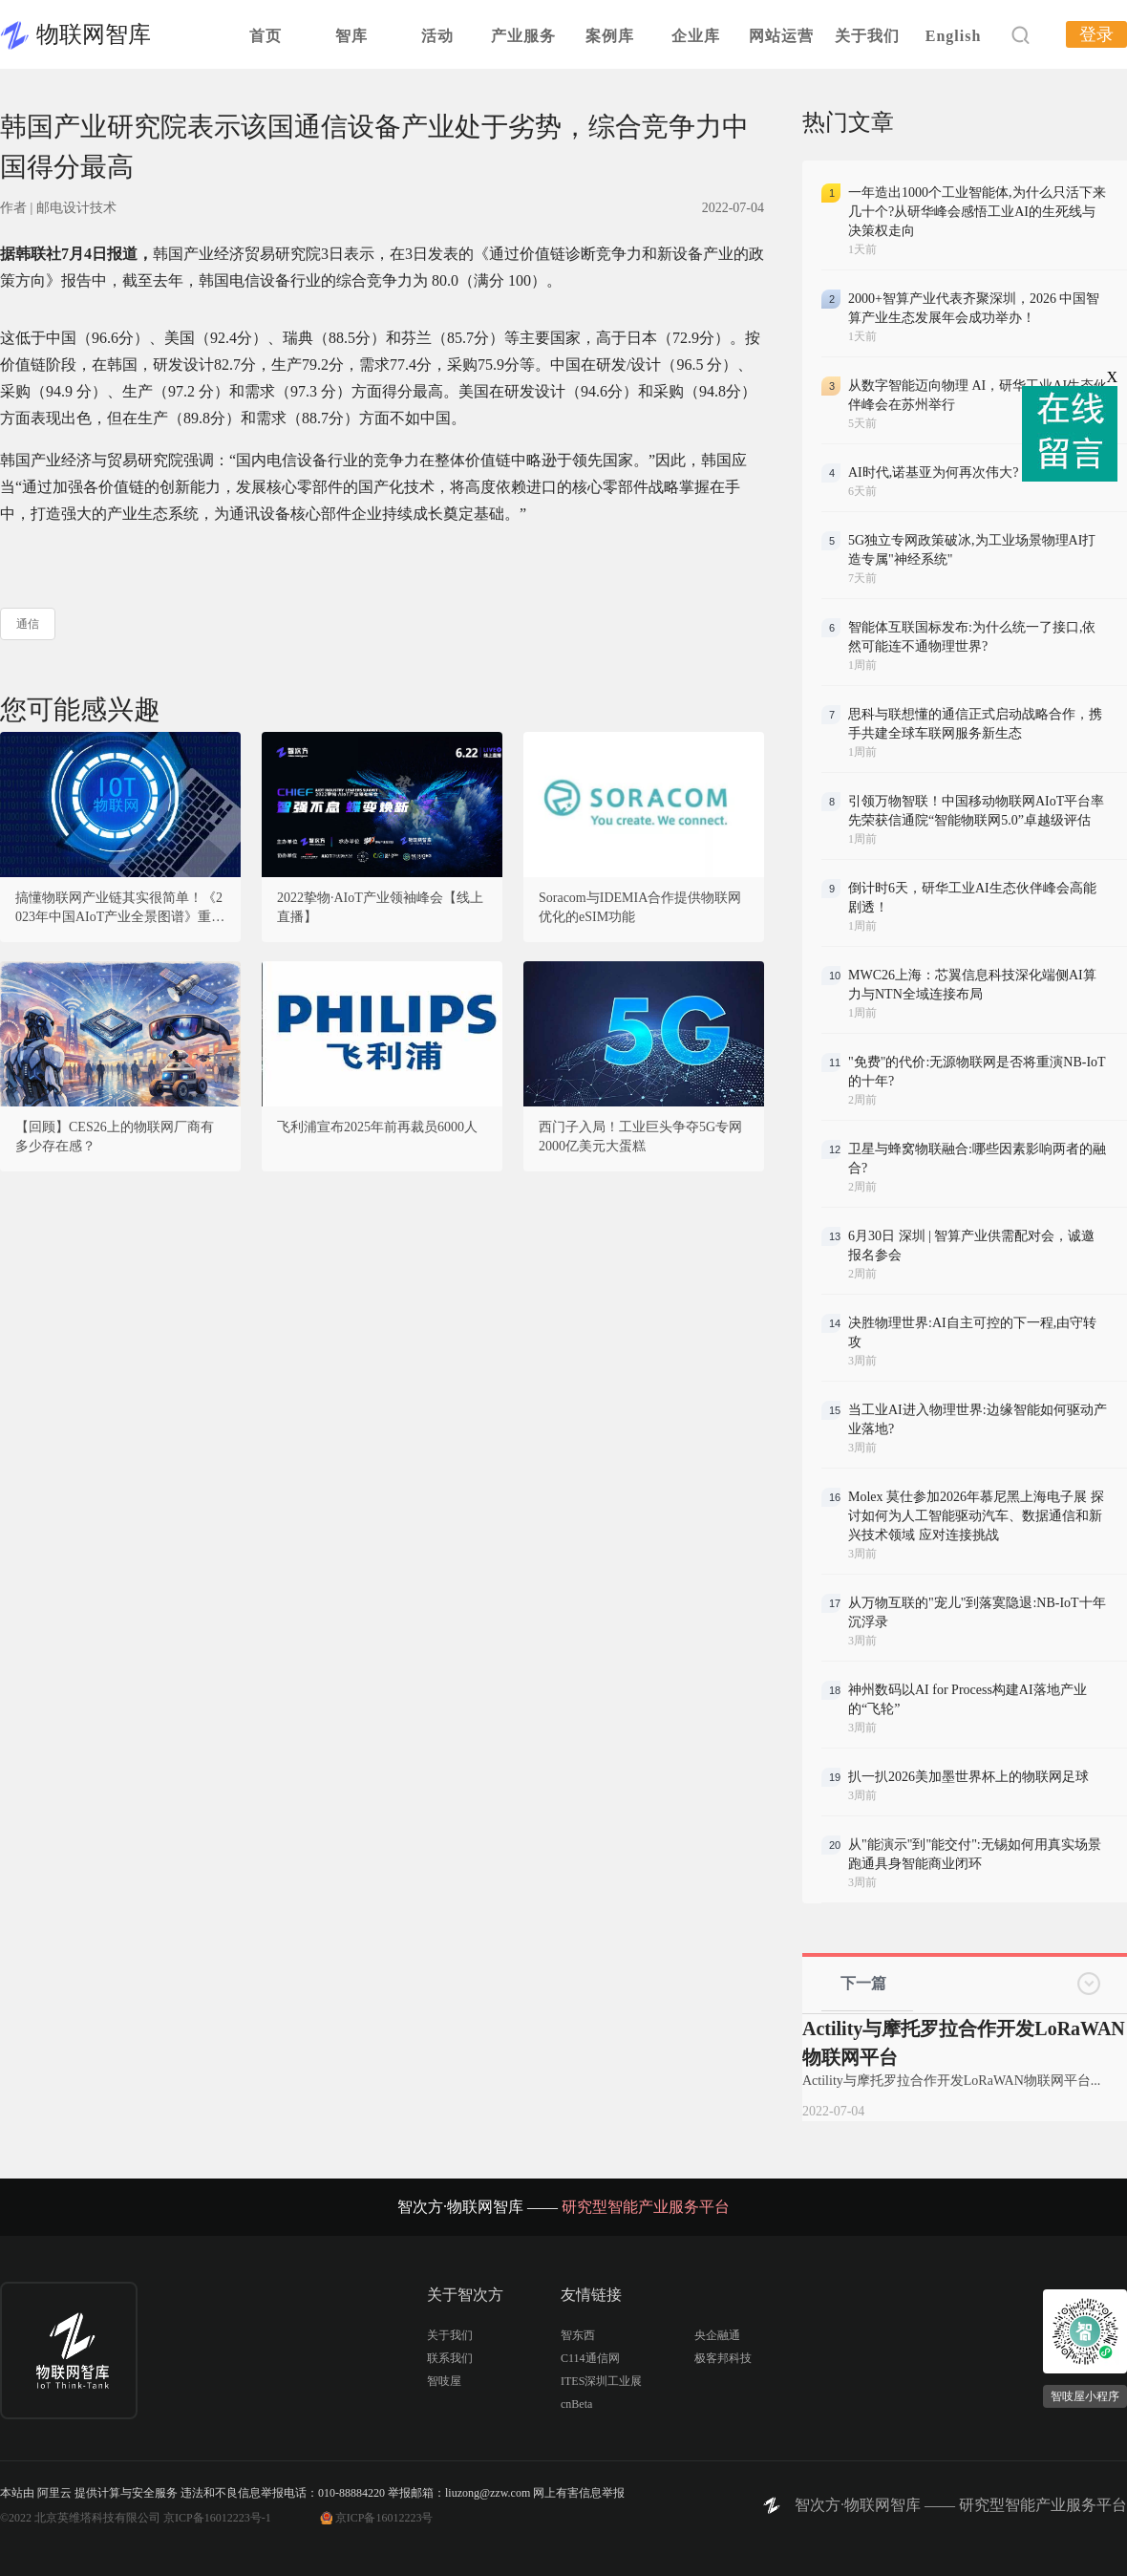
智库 (351, 36)
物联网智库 (93, 34)
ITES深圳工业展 (601, 2381)
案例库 (609, 36)
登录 (1096, 34)
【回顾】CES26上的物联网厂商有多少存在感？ (114, 1136)
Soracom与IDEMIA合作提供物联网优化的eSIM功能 (640, 907)
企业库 (695, 36)
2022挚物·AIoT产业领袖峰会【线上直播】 (380, 907)
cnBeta (576, 2404)
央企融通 (717, 2335)
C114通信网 (590, 2358)
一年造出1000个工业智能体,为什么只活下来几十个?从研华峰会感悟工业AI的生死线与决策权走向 (977, 211)
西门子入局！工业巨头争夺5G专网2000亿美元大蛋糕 (640, 1136)
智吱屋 (444, 2381)
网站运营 (781, 36)
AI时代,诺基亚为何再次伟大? (933, 472)
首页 (265, 36)
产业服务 (523, 36)
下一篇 (863, 1983)
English (953, 36)
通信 (27, 624)
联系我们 (450, 2358)
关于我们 (867, 36)
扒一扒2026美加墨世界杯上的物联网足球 (968, 1777)
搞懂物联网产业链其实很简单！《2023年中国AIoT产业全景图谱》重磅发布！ (119, 909)
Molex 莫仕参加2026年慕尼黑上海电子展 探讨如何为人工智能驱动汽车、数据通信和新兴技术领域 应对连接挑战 (976, 1516)
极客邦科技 (723, 2358)
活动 (437, 36)
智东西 (578, 2335)
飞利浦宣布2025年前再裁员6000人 (377, 1127)
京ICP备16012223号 (384, 2517)
